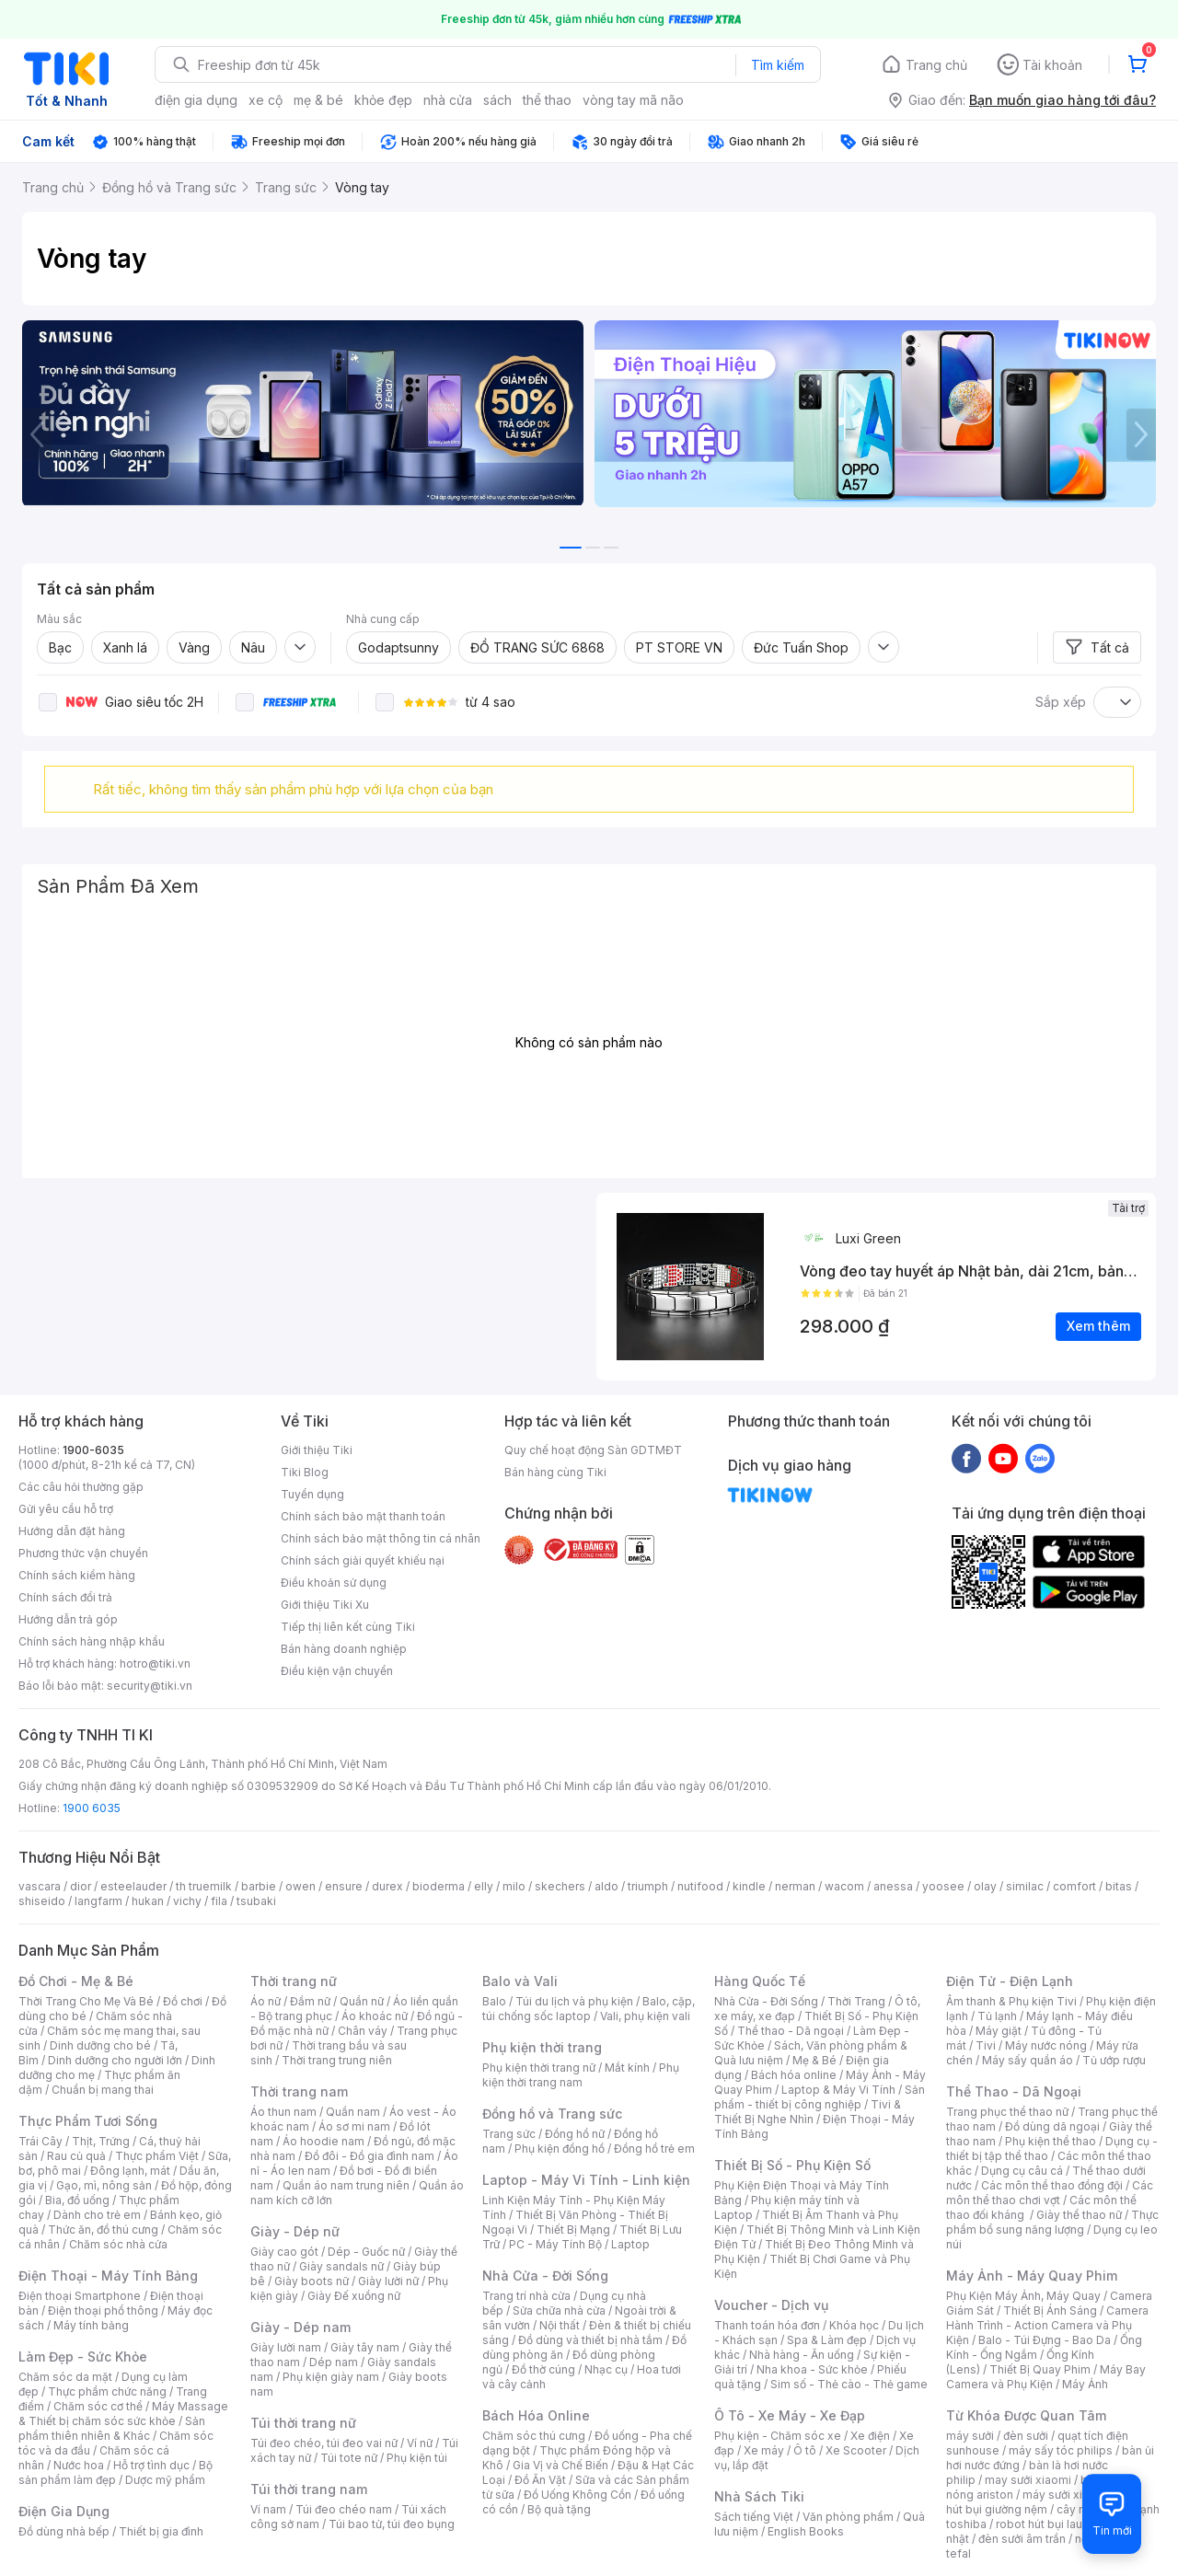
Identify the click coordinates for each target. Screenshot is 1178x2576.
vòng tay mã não (633, 100)
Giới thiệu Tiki (316, 1450)
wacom (844, 1886)
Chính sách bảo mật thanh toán (363, 1516)
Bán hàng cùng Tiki (555, 1472)
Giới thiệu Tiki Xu (325, 1604)
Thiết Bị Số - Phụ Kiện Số (792, 2165)
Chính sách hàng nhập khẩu (91, 1641)
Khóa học (854, 2325)
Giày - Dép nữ (295, 2231)
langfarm (98, 1901)
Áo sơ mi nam (354, 2126)
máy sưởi (970, 2436)
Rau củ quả (76, 2156)
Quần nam (353, 2112)
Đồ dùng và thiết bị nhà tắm (590, 2340)
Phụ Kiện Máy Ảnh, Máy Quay (1023, 2296)
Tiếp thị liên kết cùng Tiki (348, 1627)
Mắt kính (627, 2067)
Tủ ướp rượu (1114, 2060)
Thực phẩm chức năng (107, 2391)
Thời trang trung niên (337, 2060)
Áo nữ (265, 2001)
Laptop (630, 2244)
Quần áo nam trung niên (346, 2185)
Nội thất (559, 2325)
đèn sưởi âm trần (1022, 2539)
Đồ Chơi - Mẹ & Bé (75, 1981)
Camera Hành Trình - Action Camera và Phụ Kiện (1047, 2325)
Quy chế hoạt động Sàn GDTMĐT (593, 1450)
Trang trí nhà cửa (526, 2296)
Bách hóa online (794, 2075)
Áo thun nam (283, 2112)
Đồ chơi (182, 2001)
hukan (148, 1901)
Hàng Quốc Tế (759, 1981)
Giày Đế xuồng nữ (353, 2296)
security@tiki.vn (149, 1685)
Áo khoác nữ (374, 2016)
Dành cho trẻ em (97, 2215)
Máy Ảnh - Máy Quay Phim (1031, 2275)
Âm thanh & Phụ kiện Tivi (1011, 2001)
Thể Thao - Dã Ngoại (1013, 2091)
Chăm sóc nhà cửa (118, 2244)
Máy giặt (999, 2031)
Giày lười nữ (388, 2281)
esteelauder (133, 1886)
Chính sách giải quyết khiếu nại (363, 1560)
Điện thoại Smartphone (79, 2296)
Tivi (986, 2045)
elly (483, 1886)
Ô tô (804, 2450)
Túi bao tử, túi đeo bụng (392, 2524)
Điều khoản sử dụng (334, 1582)
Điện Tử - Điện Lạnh (1009, 1981)
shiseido (41, 1901)
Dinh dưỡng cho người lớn (115, 2060)
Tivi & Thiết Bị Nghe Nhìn (807, 2111)
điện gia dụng (196, 100)
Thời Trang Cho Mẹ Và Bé (86, 2001)
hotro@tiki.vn (155, 1663)
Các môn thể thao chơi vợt (1049, 2192)
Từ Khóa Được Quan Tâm (1026, 2415)
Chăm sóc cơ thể (98, 2406)
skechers (560, 1886)
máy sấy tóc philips (1061, 2450)
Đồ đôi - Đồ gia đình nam (369, 2156)
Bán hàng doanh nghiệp (344, 1649)
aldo (606, 1886)
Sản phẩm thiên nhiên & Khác (111, 2428)
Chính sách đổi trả (65, 1597)
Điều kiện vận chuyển (337, 1671)
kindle (749, 1886)
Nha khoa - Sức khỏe (812, 2369)
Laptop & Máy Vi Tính (838, 2090)
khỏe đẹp (383, 100)
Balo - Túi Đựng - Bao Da (1044, 2340)
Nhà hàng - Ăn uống (801, 2355)
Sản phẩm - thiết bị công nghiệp (819, 2097)
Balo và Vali (520, 1981)
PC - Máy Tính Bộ (555, 2244)
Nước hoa (78, 2465)
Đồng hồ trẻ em (654, 2148)
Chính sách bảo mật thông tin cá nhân (380, 1538)
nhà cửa (447, 100)
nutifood (700, 1886)
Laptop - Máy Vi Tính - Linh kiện (586, 2180)
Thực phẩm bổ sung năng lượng (1052, 2222)
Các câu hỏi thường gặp (81, 1487)
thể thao (547, 100)
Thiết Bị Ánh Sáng (1050, 2310)
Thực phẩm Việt (157, 2156)
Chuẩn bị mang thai (103, 2090)
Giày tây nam (364, 2347)
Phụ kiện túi (417, 2458)
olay (985, 1886)
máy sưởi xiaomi (1065, 2494)
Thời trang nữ (293, 1981)
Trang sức (509, 2134)
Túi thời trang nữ (303, 2423)
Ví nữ (420, 2443)
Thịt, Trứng (101, 2141)
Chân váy (362, 2031)
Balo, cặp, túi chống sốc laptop (588, 2008)
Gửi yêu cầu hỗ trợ (65, 1509)
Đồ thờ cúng (543, 2369)
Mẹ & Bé (814, 2060)
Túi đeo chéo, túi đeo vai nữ (324, 2443)
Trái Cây (40, 2141)
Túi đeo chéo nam (343, 2509)
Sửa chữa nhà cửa (559, 2310)
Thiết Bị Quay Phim (1040, 2369)
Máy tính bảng (91, 2325)
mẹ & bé (318, 100)
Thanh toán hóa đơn (767, 2325)
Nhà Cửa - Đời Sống (545, 2275)
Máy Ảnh (1085, 2384)
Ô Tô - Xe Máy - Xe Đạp (789, 2415)
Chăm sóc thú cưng (533, 2436)
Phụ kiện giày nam (331, 2377)
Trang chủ (936, 65)
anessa (893, 1886)
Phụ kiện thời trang (542, 2047)
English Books (806, 2531)
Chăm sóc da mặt (65, 2377)
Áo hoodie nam (323, 2141)
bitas (1118, 1886)
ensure (344, 1886)
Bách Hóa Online (536, 2415)
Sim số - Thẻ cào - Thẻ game (849, 2384)
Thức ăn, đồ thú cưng (103, 2229)
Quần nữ (362, 2001)
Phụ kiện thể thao (1050, 2141)
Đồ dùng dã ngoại (1052, 2126)
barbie (258, 1886)
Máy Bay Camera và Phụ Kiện (1046, 2376)
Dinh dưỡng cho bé (100, 2045)
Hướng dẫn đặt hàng (71, 1531)
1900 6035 (92, 1808)
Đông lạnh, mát (130, 2170)
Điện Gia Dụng (64, 2511)
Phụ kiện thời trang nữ (538, 2067)
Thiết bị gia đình (161, 2531)
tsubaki (256, 1901)
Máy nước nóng (1046, 2045)
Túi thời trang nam (308, 2489)
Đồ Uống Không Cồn (577, 2494)
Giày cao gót (284, 2251)
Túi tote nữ (348, 2458)
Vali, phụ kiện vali (645, 2016)
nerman (795, 1886)
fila (219, 1901)
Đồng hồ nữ (575, 2134)
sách (497, 100)
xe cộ (265, 100)
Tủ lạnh (997, 2016)
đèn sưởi (1025, 2436)
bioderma (438, 1886)
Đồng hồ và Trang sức (552, 2113)
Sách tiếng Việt (753, 2517)
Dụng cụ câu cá (1022, 2170)
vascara (39, 1886)
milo (513, 1886)
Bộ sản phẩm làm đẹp (115, 2472)
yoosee (943, 1886)
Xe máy (764, 2450)
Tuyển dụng (312, 1494)
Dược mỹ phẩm (165, 2480)
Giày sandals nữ (341, 2266)
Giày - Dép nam (300, 2327)
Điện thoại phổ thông (103, 2310)
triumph (648, 1886)
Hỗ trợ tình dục (151, 2465)
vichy (187, 1901)
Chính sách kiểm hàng (76, 1575)
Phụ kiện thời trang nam (580, 2075)
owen (300, 1886)
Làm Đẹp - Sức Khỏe (82, 2356)
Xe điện (870, 2436)
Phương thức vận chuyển (83, 1553)
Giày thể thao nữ (1079, 2215)
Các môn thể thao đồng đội (1052, 2185)
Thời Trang (856, 2001)
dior (80, 1886)
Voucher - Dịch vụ (771, 2305)
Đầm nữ (310, 2001)
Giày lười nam (285, 2347)
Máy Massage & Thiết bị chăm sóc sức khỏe (123, 2413)
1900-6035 (93, 1450)
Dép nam (333, 2362)
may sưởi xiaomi (1028, 2480)
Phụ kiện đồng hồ (559, 2148)
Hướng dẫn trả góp (68, 1619)
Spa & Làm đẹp (827, 2340)
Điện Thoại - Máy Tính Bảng (108, 2275)
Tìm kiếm (777, 65)
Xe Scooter (856, 2450)
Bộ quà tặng (559, 2509)
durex (387, 1886)
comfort (1074, 1886)
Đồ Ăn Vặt (540, 2480)
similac (1025, 1886)
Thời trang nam (299, 2091)
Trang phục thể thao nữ (1007, 2112)
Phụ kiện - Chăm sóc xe (777, 2436)
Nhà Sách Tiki (759, 2496)
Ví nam (268, 2509)
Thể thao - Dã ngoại (790, 2031)
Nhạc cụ (606, 2369)
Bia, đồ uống (77, 2200)
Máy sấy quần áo (1027, 2060)
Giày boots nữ (311, 2281)
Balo (494, 2001)
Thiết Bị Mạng (573, 2229)
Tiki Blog (305, 1472)
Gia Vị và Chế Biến (560, 2465)
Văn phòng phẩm (848, 2517)
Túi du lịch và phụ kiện (574, 2001)
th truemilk (204, 1886)
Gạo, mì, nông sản (104, 2185)
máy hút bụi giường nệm (1043, 2502)
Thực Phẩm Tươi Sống (87, 2121)
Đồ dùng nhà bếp (64, 2531)
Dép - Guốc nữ (366, 2251)
